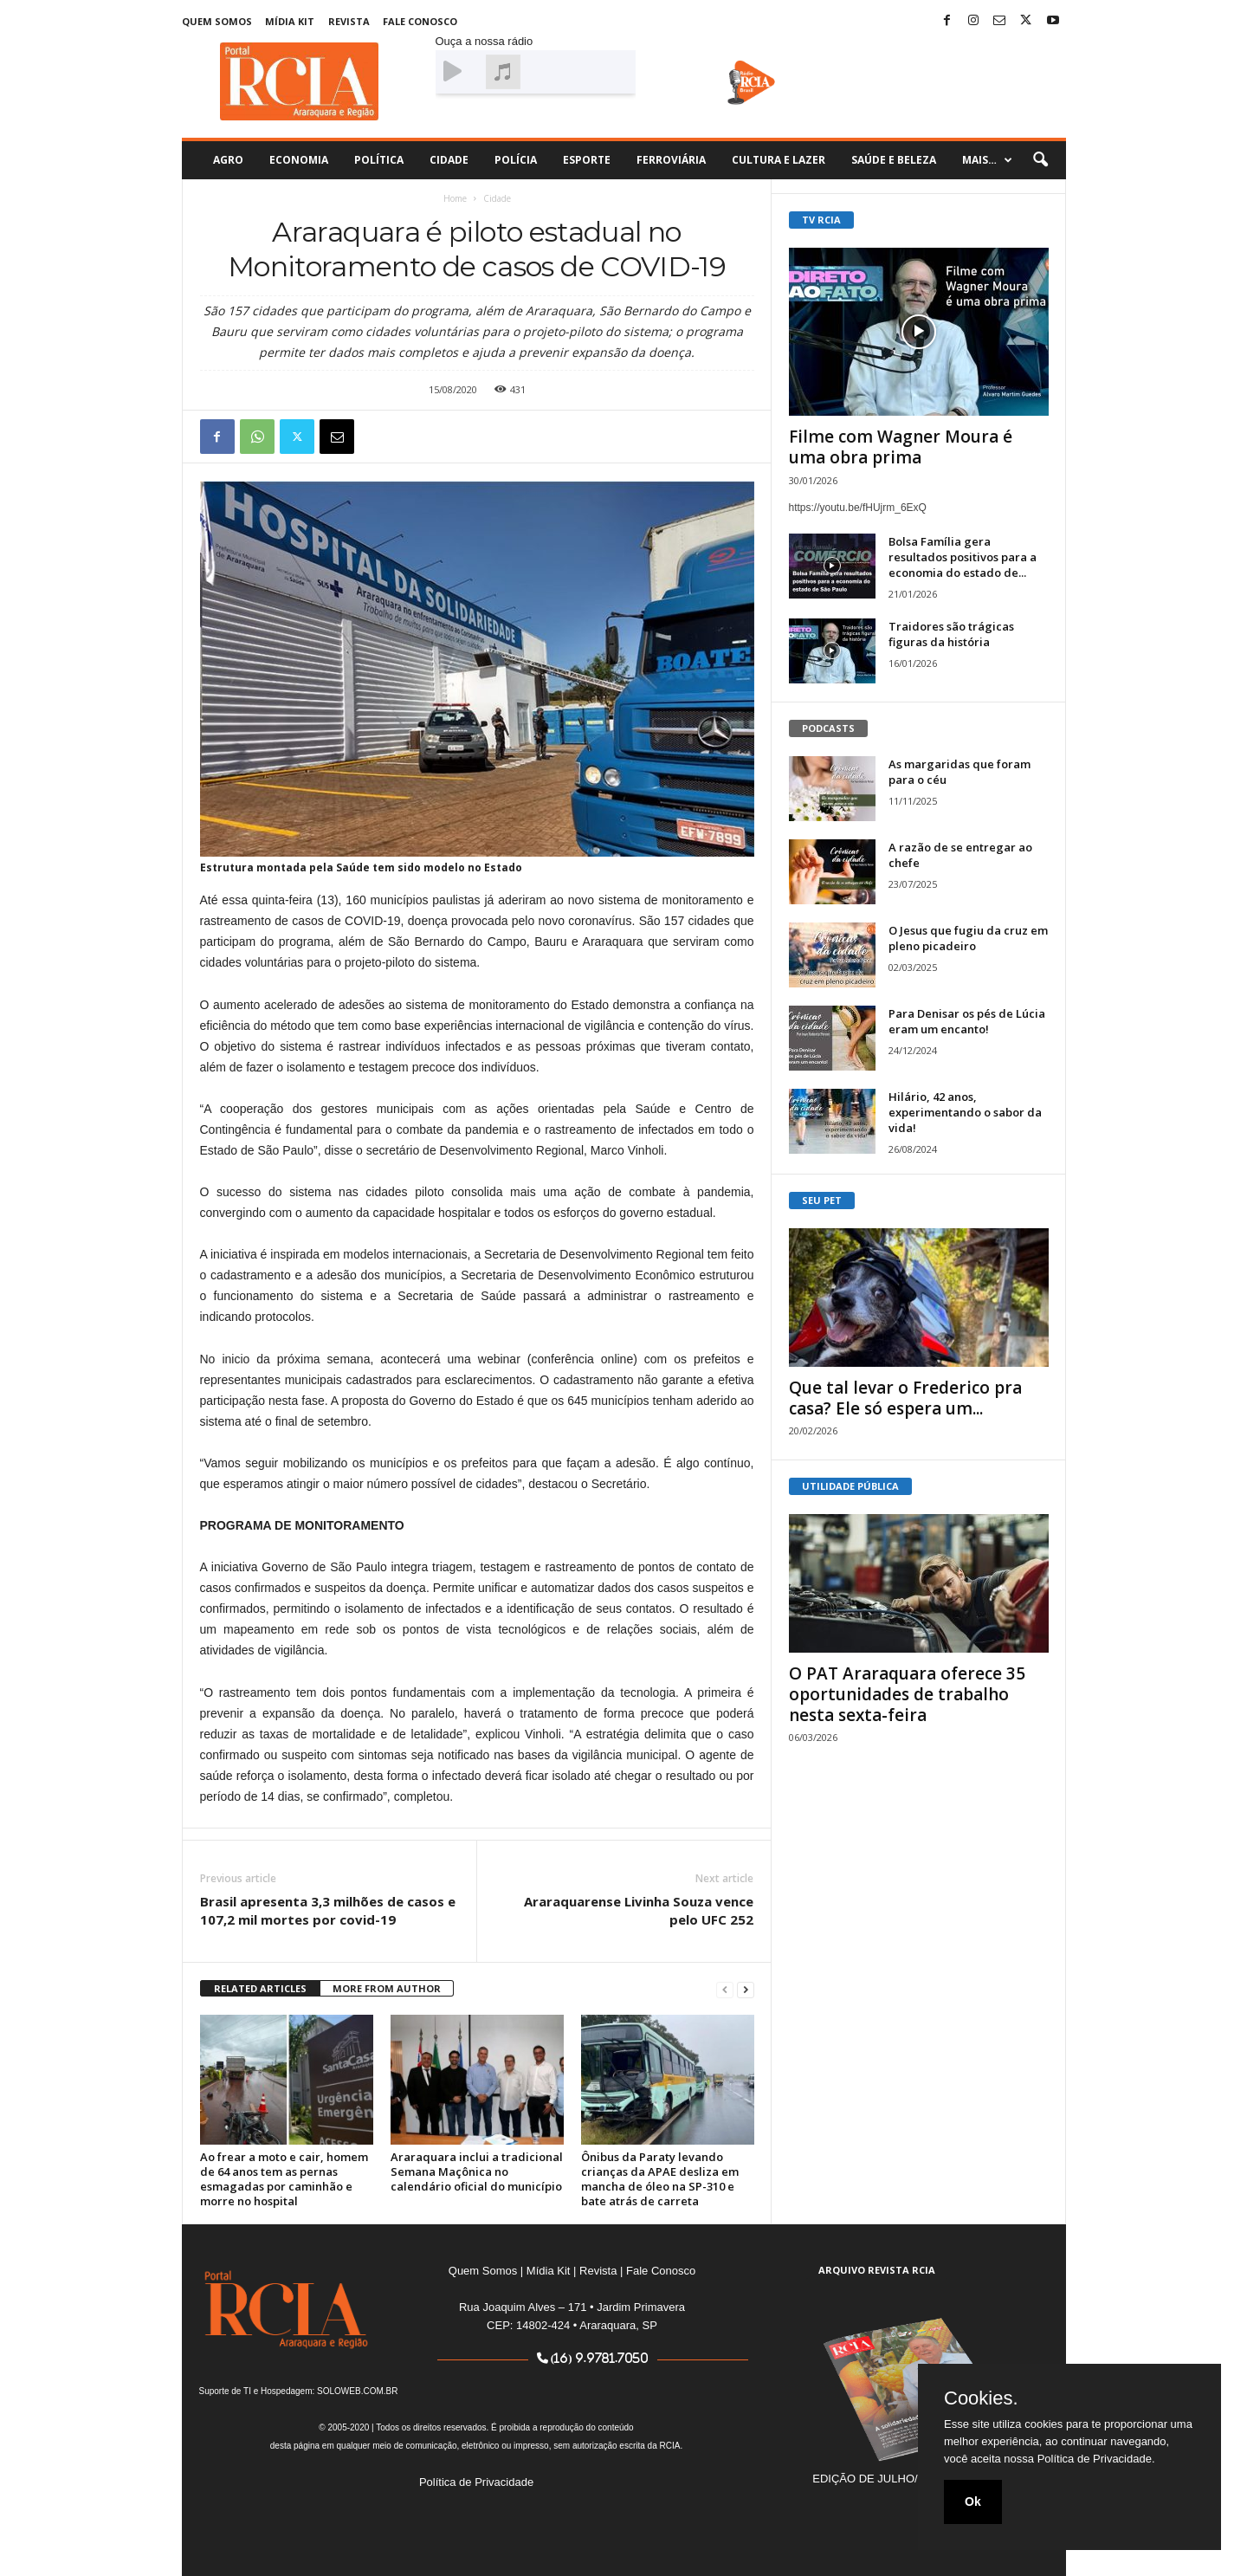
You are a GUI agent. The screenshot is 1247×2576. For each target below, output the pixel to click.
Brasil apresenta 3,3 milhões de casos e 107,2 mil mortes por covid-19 (328, 1910)
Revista (349, 21)
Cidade (449, 159)
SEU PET (822, 1200)
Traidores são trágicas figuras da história (951, 634)
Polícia (515, 159)
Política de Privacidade (476, 2482)
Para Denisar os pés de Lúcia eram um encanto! (966, 1021)
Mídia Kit (289, 21)
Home (455, 198)
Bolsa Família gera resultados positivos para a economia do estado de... (962, 557)
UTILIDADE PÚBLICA (850, 1485)
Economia (298, 159)
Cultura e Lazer (778, 159)
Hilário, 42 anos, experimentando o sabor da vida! (965, 1112)
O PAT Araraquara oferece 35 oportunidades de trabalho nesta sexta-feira (907, 1694)
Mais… (987, 160)
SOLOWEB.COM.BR (357, 2391)
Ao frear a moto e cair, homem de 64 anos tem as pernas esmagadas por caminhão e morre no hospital (284, 2179)
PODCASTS (828, 728)
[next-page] (745, 1989)
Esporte (587, 159)
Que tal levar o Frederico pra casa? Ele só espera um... (905, 1398)
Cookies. (981, 2398)
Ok (973, 2501)
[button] (1040, 160)
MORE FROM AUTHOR (387, 1988)
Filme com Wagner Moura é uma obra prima (900, 447)
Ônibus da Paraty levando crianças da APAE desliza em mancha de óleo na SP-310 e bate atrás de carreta (660, 2179)
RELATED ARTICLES (260, 1988)
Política (379, 159)
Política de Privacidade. (1096, 2458)
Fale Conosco (420, 21)
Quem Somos (217, 21)
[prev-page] (724, 1989)
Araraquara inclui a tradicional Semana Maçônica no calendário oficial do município (477, 2171)
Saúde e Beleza (893, 159)
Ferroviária (671, 159)
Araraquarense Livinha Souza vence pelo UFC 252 (638, 1910)
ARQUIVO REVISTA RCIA (876, 2269)
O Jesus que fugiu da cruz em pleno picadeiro (968, 938)
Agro (228, 159)
